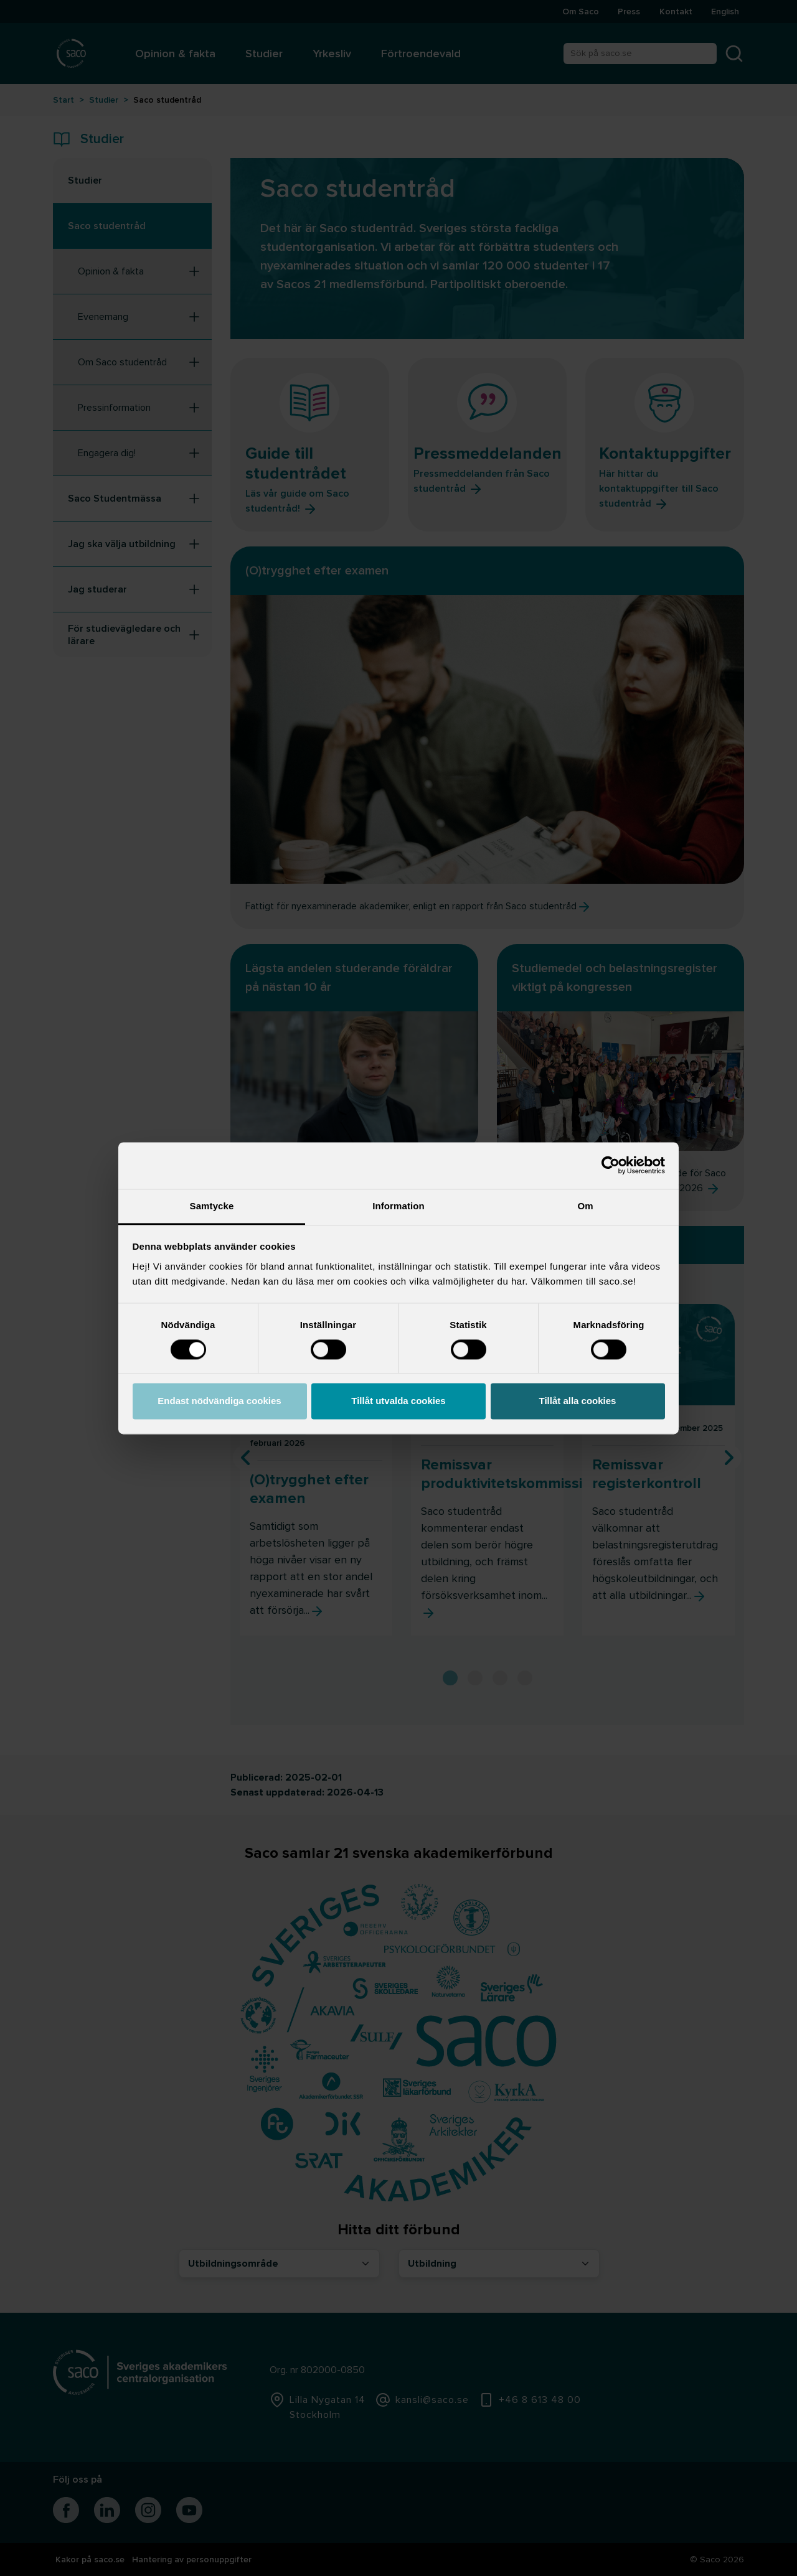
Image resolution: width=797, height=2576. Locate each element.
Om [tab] (585, 1206)
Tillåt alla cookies (577, 1401)
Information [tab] (398, 1206)
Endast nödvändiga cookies (219, 1401)
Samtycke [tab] (212, 1206)
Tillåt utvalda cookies (398, 1401)
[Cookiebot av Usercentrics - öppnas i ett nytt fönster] (610, 1165)
